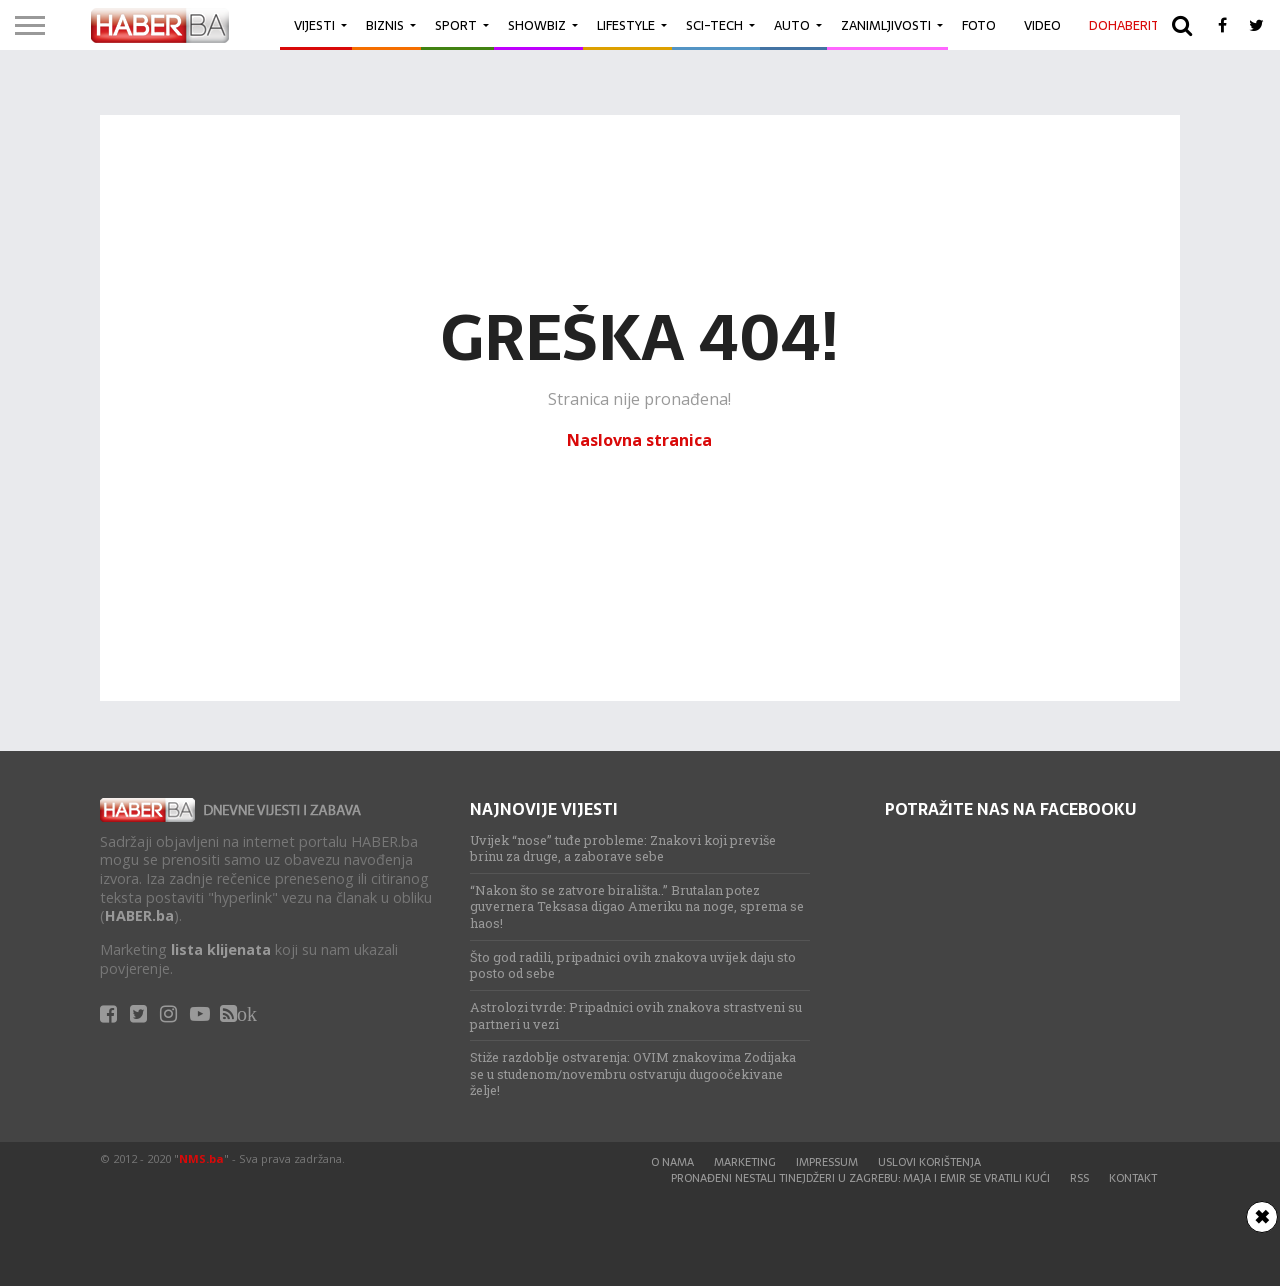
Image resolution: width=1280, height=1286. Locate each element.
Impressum (827, 1162)
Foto (979, 25)
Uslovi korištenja (929, 1162)
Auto (792, 25)
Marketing (745, 1162)
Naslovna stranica (639, 440)
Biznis (385, 25)
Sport (456, 25)
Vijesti (314, 25)
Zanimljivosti (886, 25)
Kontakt (1133, 1178)
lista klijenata (221, 949)
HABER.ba (139, 915)
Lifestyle (626, 25)
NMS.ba (201, 1158)
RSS (1079, 1178)
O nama (672, 1162)
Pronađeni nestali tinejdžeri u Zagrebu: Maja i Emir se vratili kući (860, 1178)
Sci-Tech (714, 25)
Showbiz (537, 25)
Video (1042, 25)
